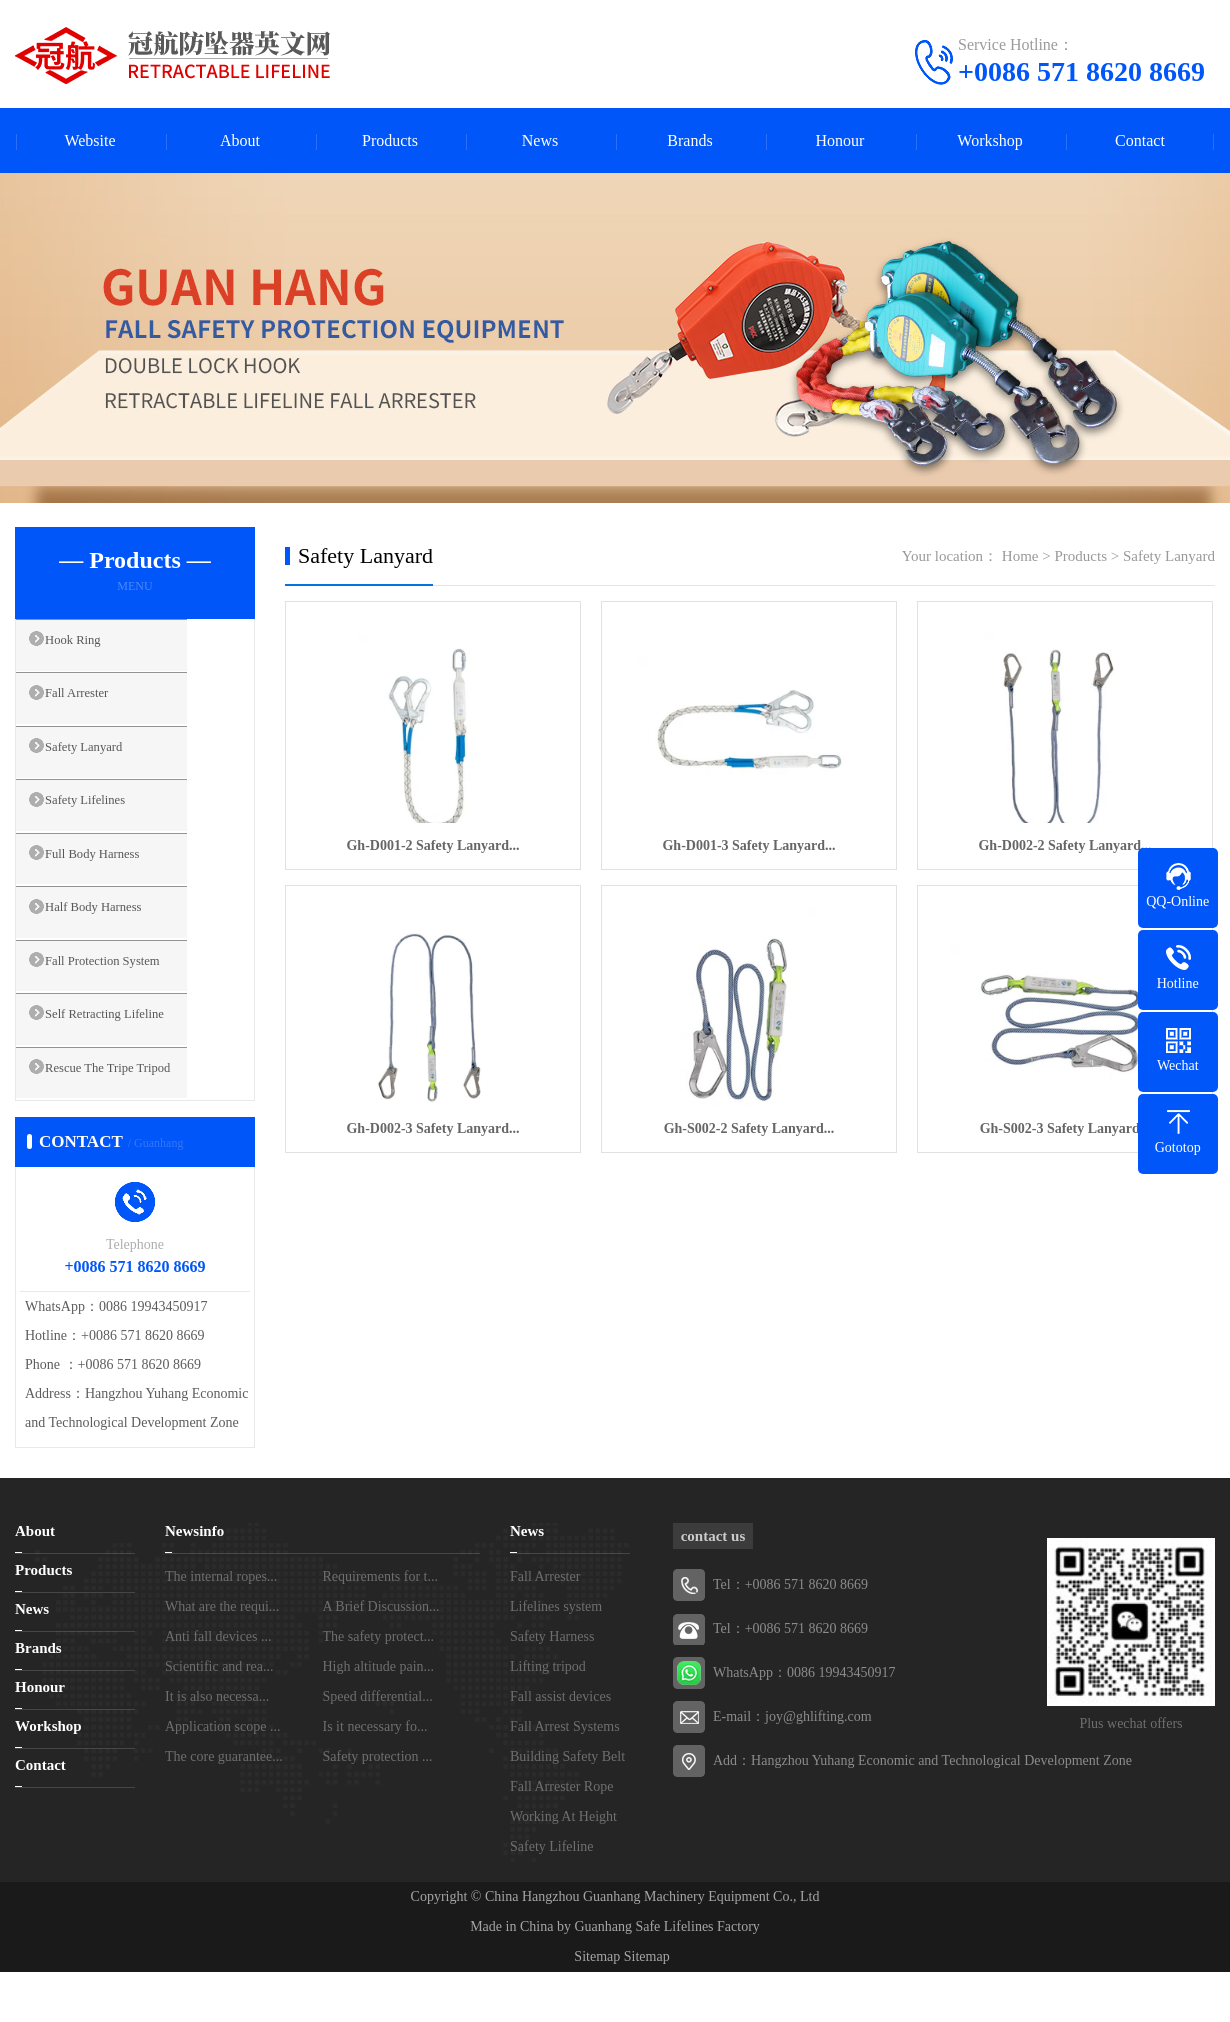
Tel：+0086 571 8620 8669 (790, 1678)
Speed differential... (378, 1746)
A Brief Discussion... (381, 1656)
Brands (689, 140)
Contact (1140, 140)
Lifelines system (556, 1656)
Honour (840, 140)
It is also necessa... (217, 1746)
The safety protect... (379, 1686)
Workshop (989, 140)
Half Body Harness (119, 944)
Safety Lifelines (109, 826)
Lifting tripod (548, 1716)
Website (89, 140)
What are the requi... (222, 1656)
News (540, 140)
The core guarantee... (224, 1806)
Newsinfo (194, 1581)
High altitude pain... (379, 1716)
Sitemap (597, 2006)
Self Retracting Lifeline (133, 1062)
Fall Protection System (130, 1003)
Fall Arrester (99, 708)
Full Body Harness (118, 885)
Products (390, 140)
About (240, 140)
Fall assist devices (560, 1746)
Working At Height (563, 1866)
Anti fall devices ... (218, 1686)
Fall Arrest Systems (565, 1776)
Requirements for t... (380, 1626)
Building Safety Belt (567, 1806)
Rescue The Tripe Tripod (136, 1121)
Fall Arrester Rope (561, 1836)
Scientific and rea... (219, 1716)
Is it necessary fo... (375, 1776)
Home (1020, 556)
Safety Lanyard (108, 767)
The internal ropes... (221, 1626)
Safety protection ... (378, 1806)
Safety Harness (552, 1686)
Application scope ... (222, 1776)
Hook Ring (95, 649)
